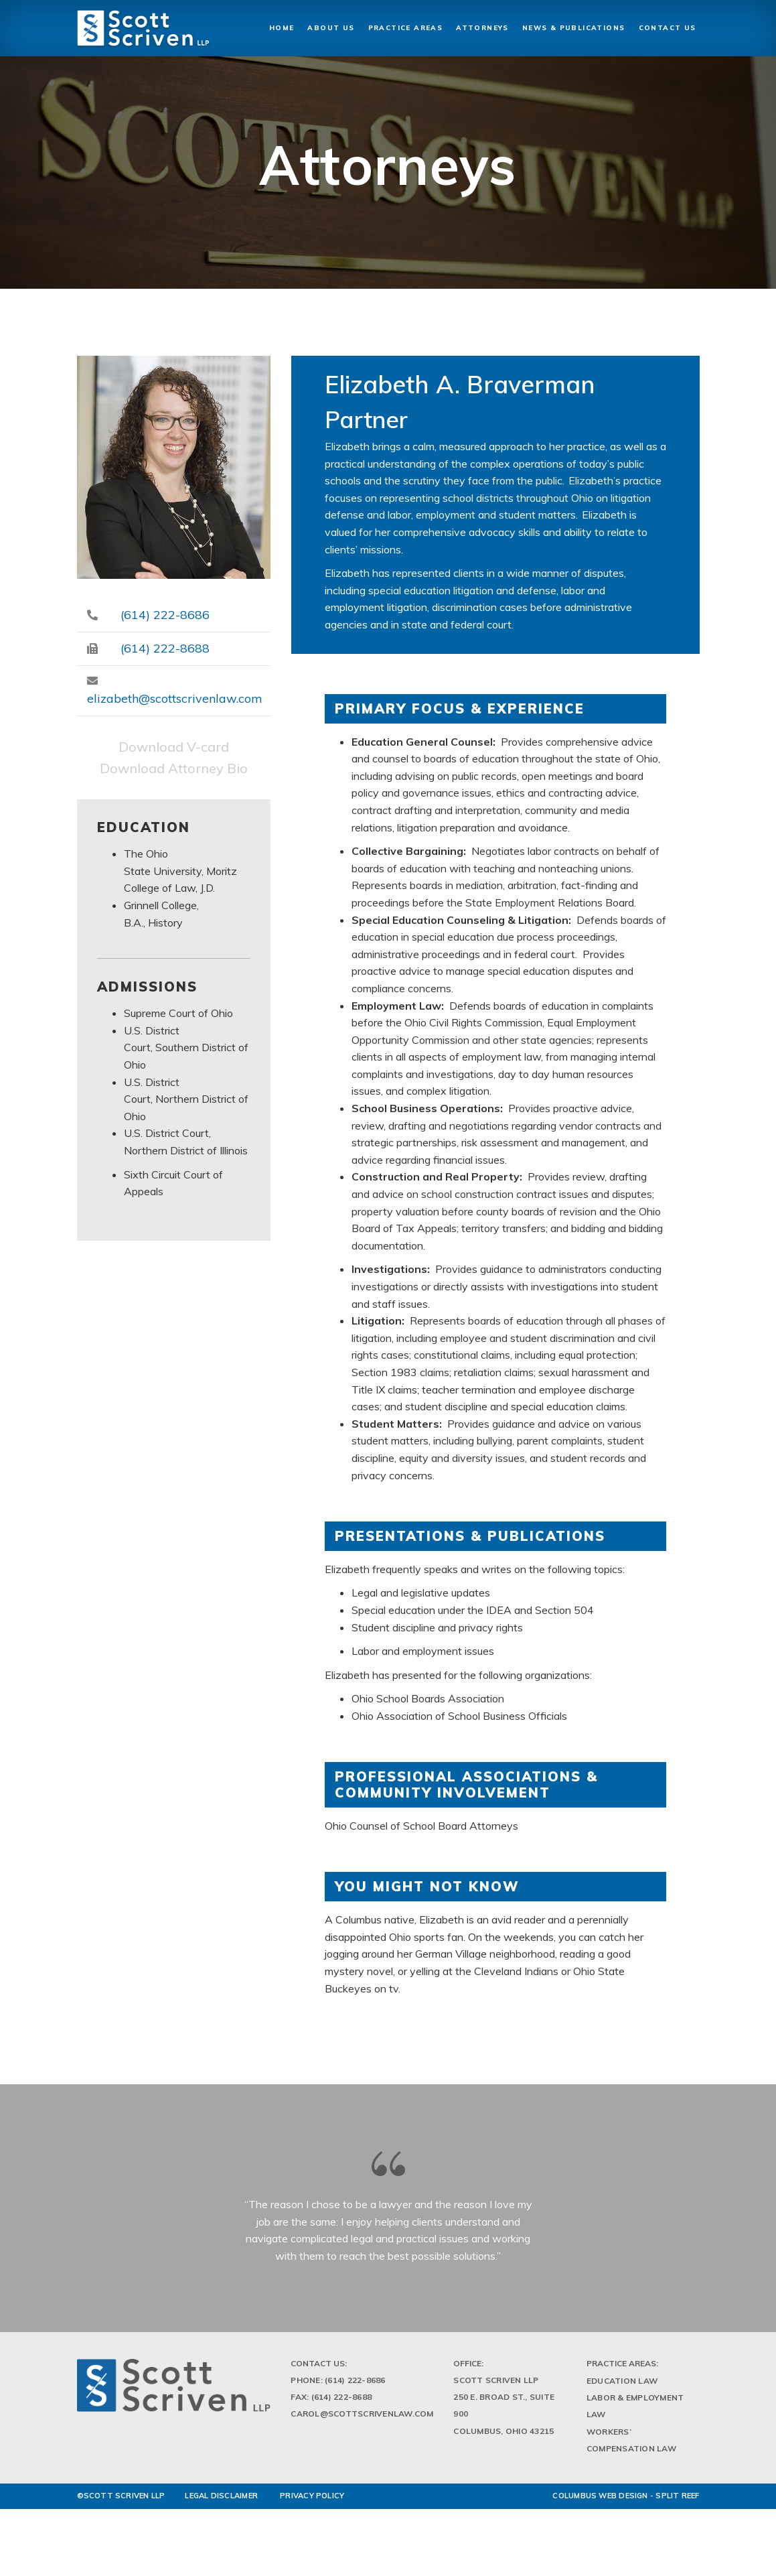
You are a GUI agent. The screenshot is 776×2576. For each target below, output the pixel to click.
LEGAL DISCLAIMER (221, 2499)
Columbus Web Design (599, 2499)
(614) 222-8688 (165, 648)
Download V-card (174, 746)
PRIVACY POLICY (312, 2499)
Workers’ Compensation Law (631, 2443)
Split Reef (677, 2499)
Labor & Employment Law (635, 2409)
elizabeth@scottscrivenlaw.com (174, 698)
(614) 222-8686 (165, 614)
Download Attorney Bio (174, 768)
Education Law (622, 2385)
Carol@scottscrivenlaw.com (362, 2418)
